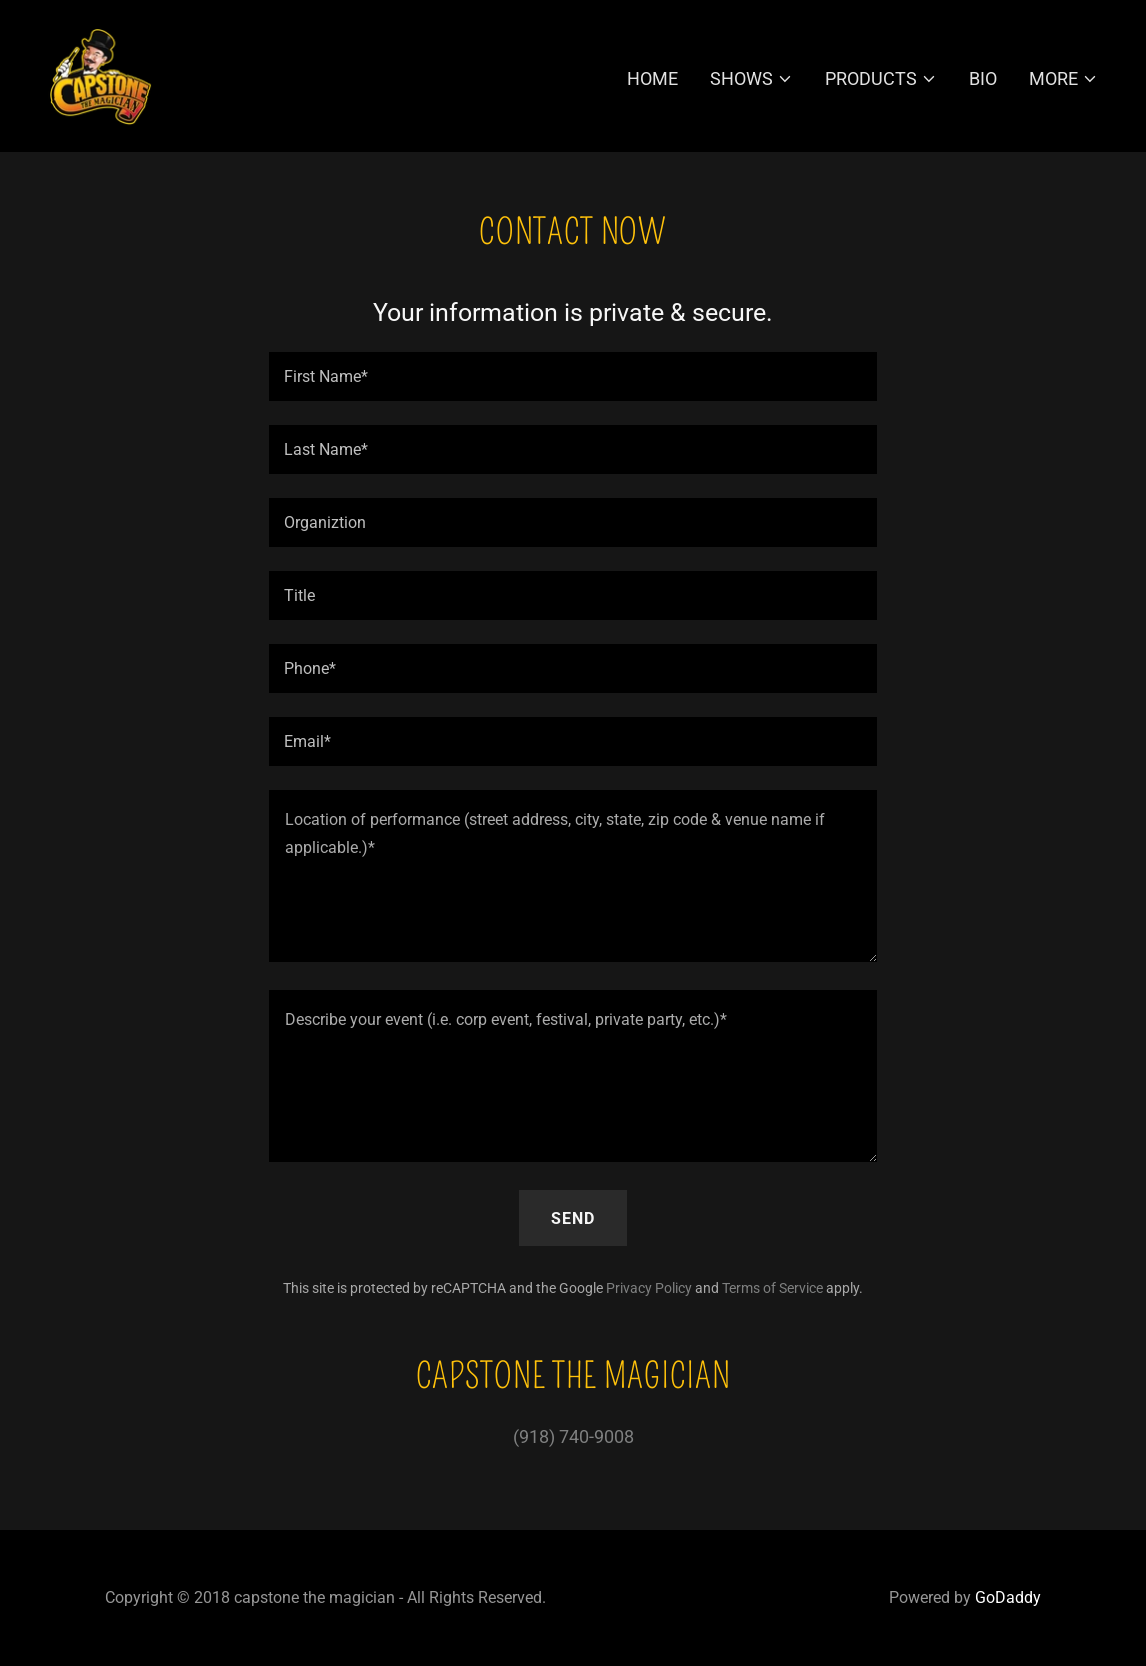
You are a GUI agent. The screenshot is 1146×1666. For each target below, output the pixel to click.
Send (573, 1218)
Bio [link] (983, 78)
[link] (100, 74)
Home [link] (652, 78)
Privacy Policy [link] (649, 1288)
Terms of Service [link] (772, 1288)
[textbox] (573, 376)
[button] (751, 79)
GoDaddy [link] (1008, 1597)
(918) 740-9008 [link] (573, 1436)
